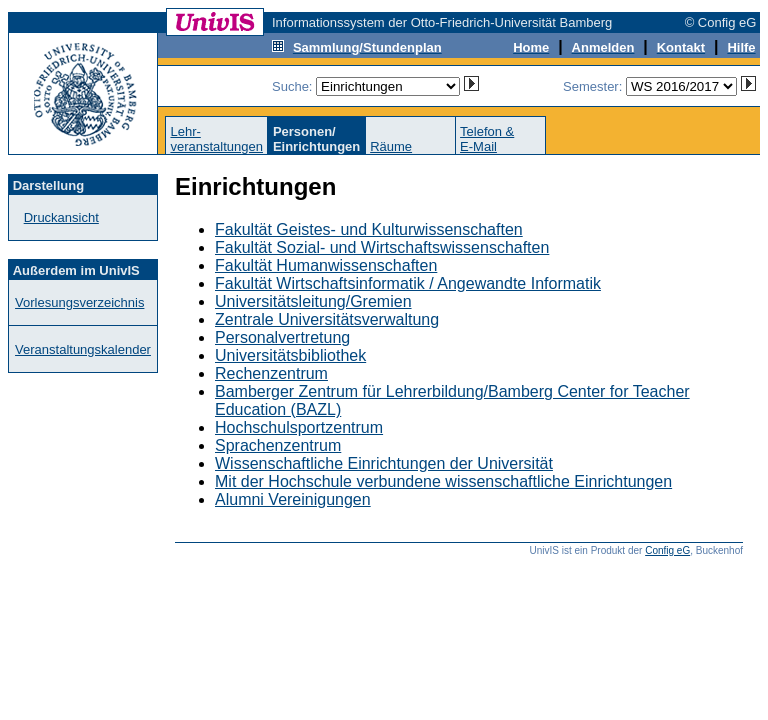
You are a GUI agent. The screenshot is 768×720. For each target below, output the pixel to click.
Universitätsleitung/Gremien (313, 301)
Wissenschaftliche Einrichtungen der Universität (384, 463)
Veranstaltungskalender (83, 349)
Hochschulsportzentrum (299, 427)
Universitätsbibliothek (290, 355)
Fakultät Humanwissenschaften (326, 265)
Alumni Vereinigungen (293, 499)
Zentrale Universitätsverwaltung (327, 319)
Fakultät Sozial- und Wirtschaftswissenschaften (382, 247)
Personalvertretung (282, 337)
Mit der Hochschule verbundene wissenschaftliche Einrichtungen (443, 481)
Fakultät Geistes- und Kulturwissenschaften (369, 229)
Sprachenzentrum (278, 445)
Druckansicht (61, 217)
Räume (391, 146)
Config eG (667, 550)
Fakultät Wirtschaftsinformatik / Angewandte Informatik (408, 283)
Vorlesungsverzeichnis (79, 302)
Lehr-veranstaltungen (216, 139)
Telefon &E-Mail (487, 139)
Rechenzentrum (271, 373)
